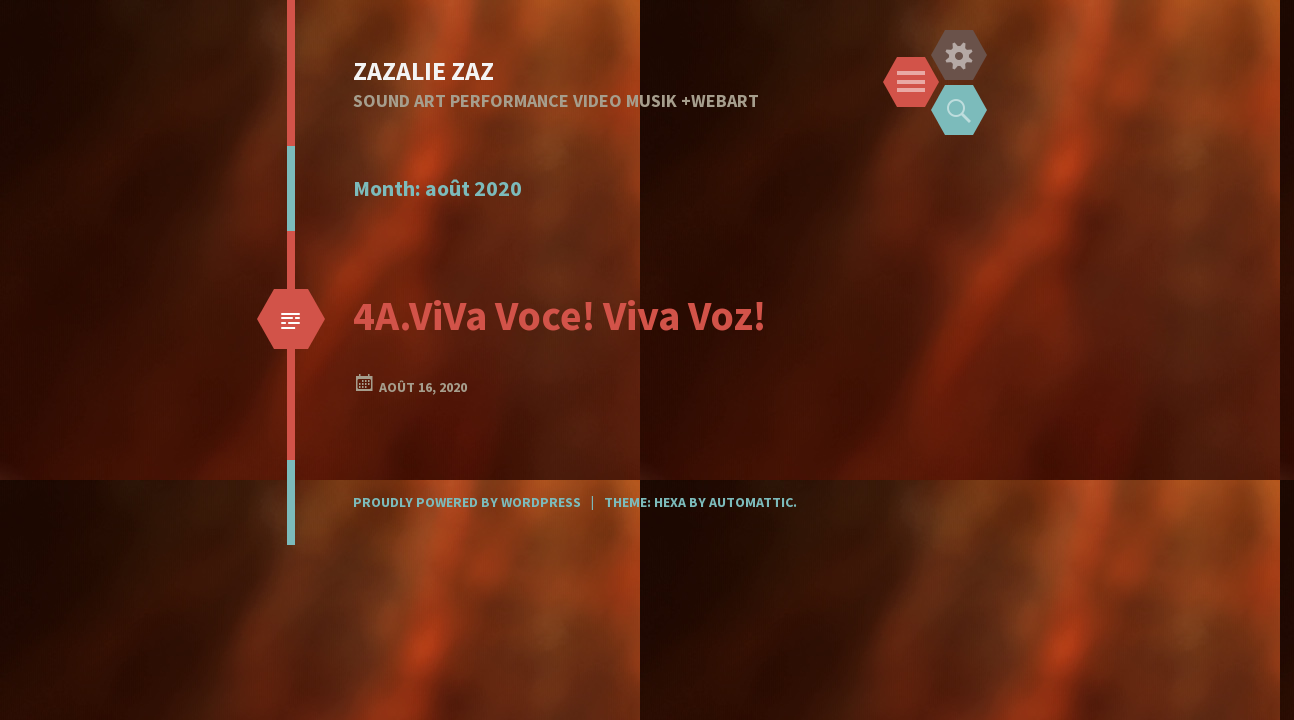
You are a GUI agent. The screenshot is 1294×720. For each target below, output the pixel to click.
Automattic (751, 502)
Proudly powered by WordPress (467, 502)
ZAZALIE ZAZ (423, 70)
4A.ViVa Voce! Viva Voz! (559, 315)
